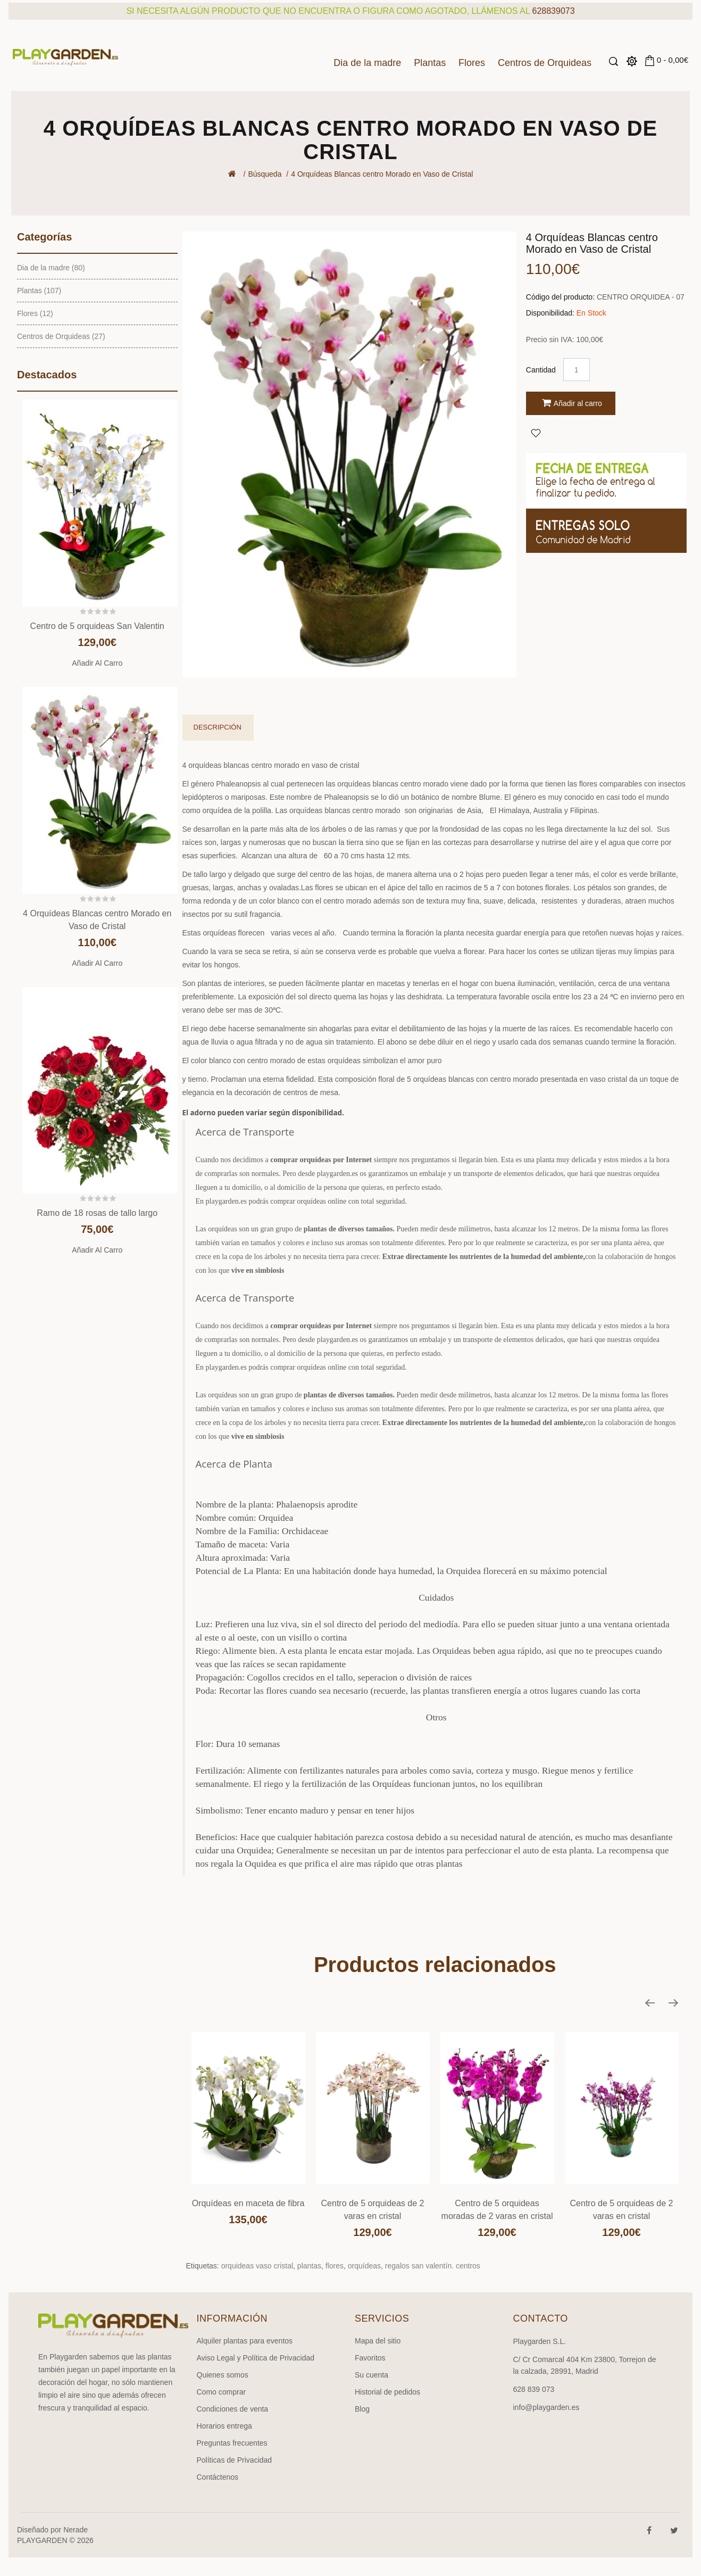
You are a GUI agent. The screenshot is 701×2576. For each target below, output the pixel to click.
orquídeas (364, 2266)
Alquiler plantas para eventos (245, 2341)
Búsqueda (264, 174)
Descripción (217, 727)
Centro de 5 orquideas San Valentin (97, 626)
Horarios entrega (224, 2426)
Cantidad (541, 370)
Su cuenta (371, 2375)
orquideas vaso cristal (257, 2266)
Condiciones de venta (233, 2409)
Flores (471, 62)
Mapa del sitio (377, 2341)
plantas (309, 2266)
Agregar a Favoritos (535, 432)
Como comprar (221, 2392)
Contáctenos (218, 2477)
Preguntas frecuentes (232, 2443)
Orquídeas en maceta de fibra (248, 2203)
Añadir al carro (97, 663)
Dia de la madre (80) (51, 267)
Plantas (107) (39, 290)
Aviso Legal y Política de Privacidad (256, 2358)
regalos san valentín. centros (432, 2266)
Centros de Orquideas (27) (61, 336)
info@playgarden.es (546, 2407)
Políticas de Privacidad (234, 2460)
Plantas (430, 62)
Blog (362, 2409)
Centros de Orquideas (544, 62)
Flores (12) (35, 313)
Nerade (75, 2529)
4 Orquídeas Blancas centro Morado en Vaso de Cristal (382, 174)
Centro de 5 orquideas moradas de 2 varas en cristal (497, 2210)
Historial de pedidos (387, 2392)
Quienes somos (222, 2375)
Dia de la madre (367, 62)
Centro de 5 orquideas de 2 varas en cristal (372, 2210)
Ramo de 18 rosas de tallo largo (97, 1212)
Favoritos (370, 2358)
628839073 (553, 10)
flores (335, 2266)
